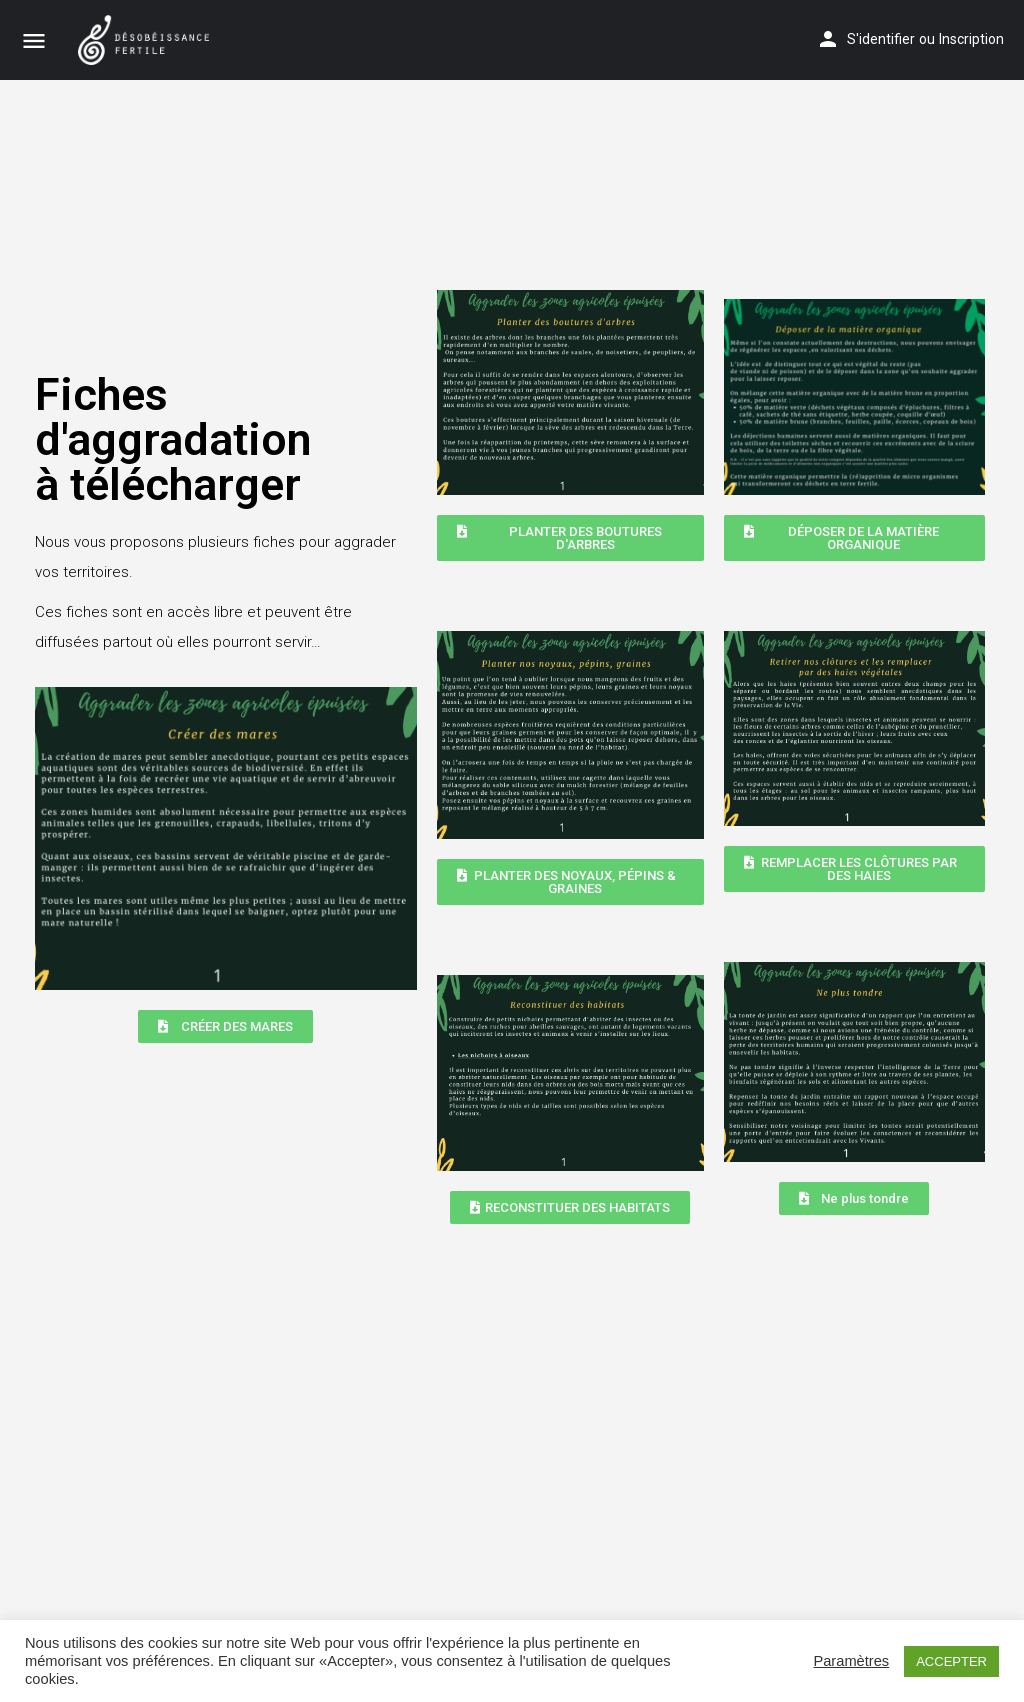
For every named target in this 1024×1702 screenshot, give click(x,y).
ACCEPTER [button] (951, 1661)
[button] (225, 1026)
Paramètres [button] (851, 1661)
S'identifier (881, 39)
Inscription (971, 39)
